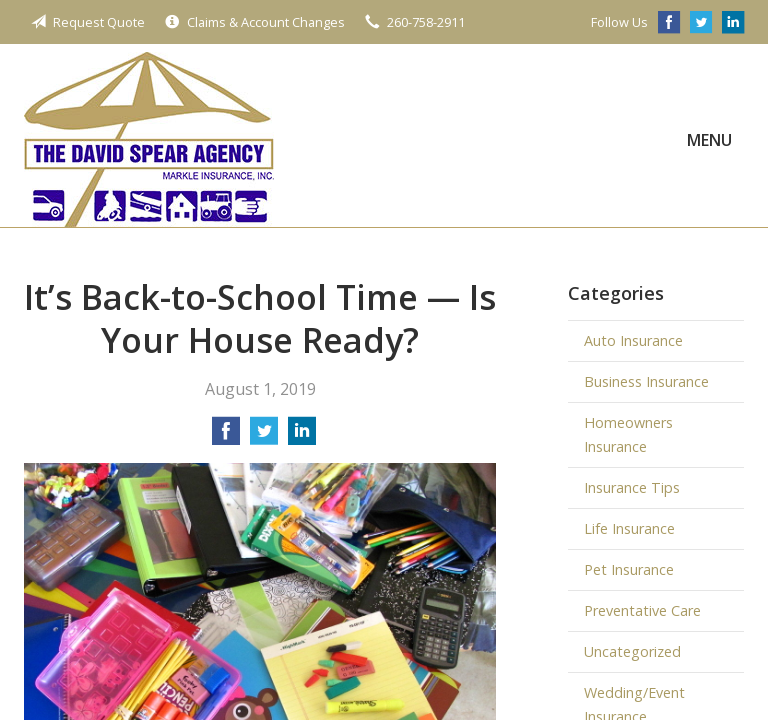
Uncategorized (632, 651)
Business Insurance (646, 381)
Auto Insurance (633, 340)
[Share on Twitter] (264, 437)
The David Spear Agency (149, 139)
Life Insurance (629, 528)
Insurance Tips (632, 487)
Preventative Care (642, 610)
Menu (709, 140)
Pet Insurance (629, 569)
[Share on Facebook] (226, 437)
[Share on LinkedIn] (302, 437)
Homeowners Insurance (628, 434)
